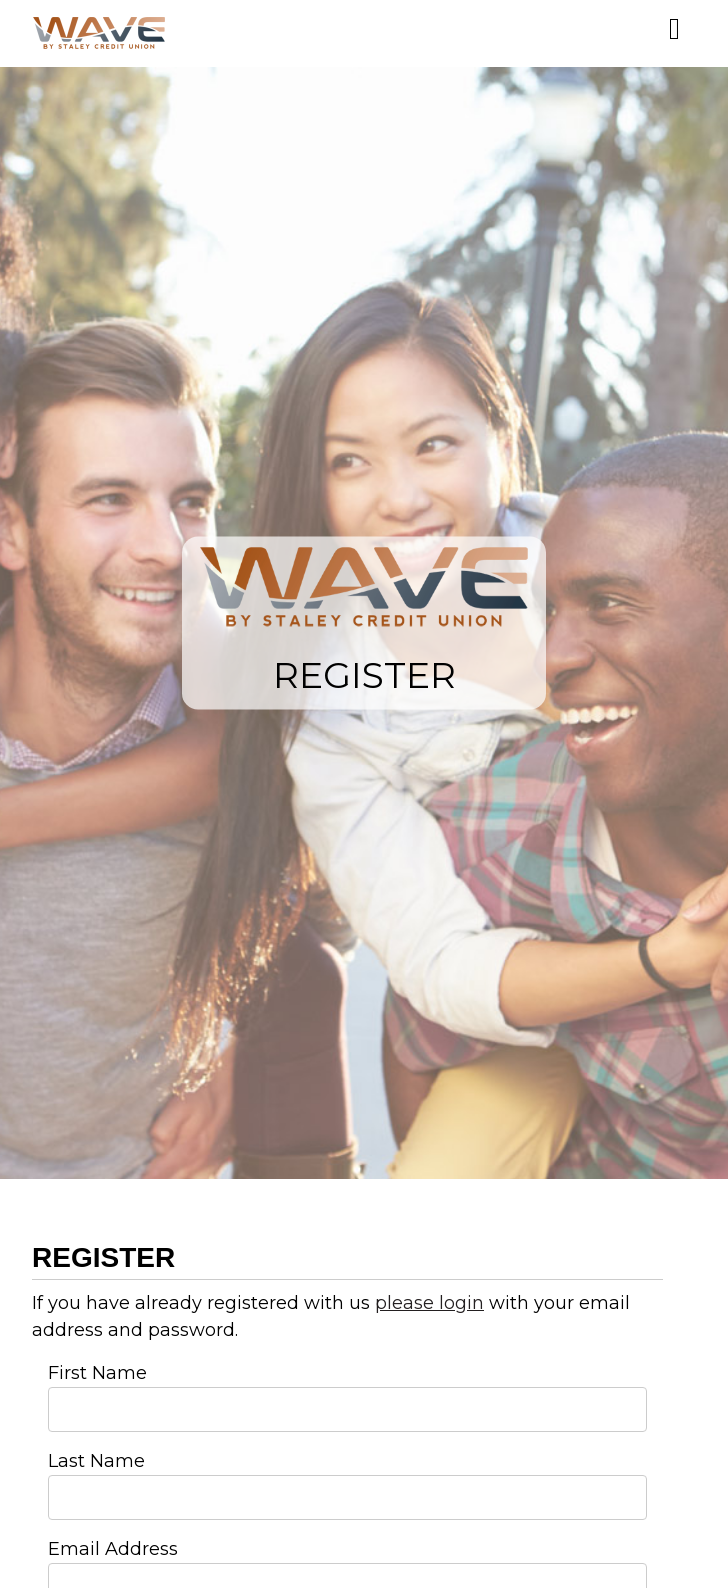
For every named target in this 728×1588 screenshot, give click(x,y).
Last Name (96, 1461)
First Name (97, 1373)
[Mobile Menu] (674, 29)
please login (429, 1303)
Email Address (113, 1549)
